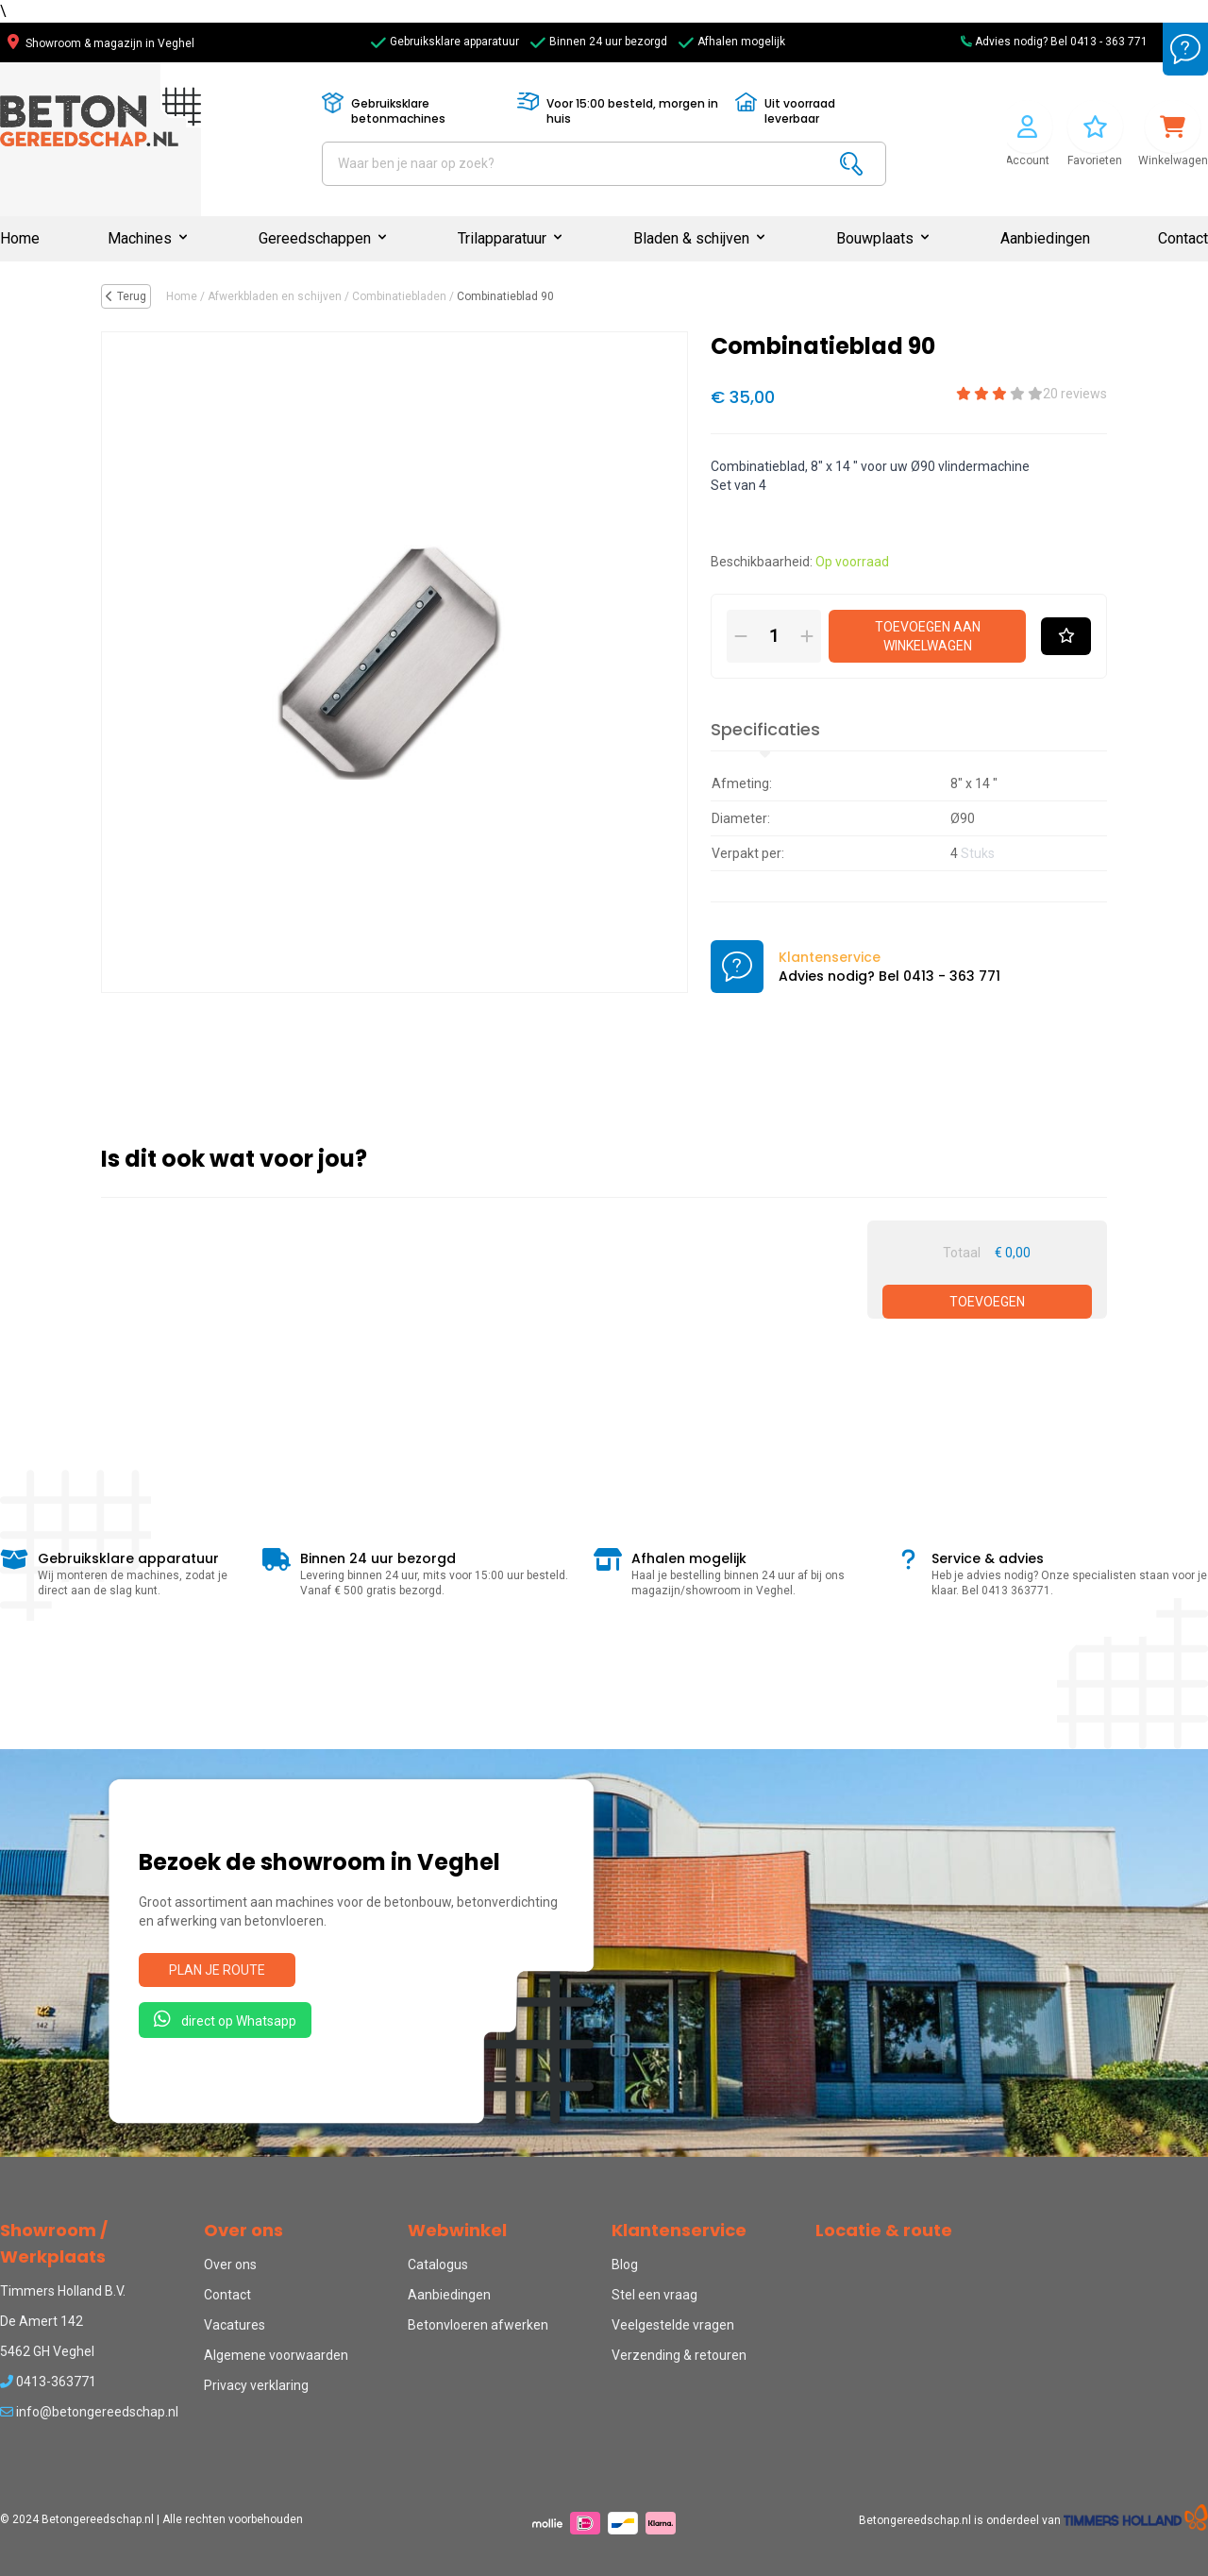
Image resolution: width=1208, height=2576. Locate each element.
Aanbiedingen (1045, 238)
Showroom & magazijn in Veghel (101, 43)
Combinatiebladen (399, 296)
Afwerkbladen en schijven (275, 296)
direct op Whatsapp (225, 2019)
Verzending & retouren (679, 2355)
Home (20, 238)
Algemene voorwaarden (276, 2355)
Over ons (230, 2264)
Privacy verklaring (256, 2385)
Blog (625, 2264)
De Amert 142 (41, 2321)
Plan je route (217, 1970)
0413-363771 (48, 2381)
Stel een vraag (654, 2294)
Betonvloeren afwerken (478, 2324)
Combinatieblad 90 (505, 296)
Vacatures (234, 2324)
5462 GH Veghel (47, 2351)
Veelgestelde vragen (673, 2324)
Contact (1183, 238)
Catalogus (438, 2264)
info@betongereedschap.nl (89, 2411)
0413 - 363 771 (1109, 41)
